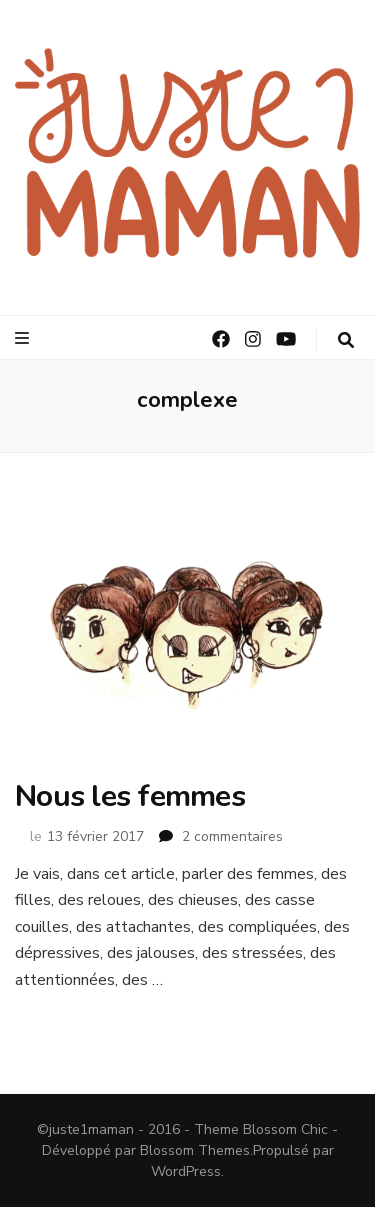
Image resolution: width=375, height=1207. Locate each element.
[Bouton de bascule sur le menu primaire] (24, 338)
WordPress (186, 1171)
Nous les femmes (130, 796)
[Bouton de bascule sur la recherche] (346, 340)
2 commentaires (232, 836)
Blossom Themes (195, 1150)
